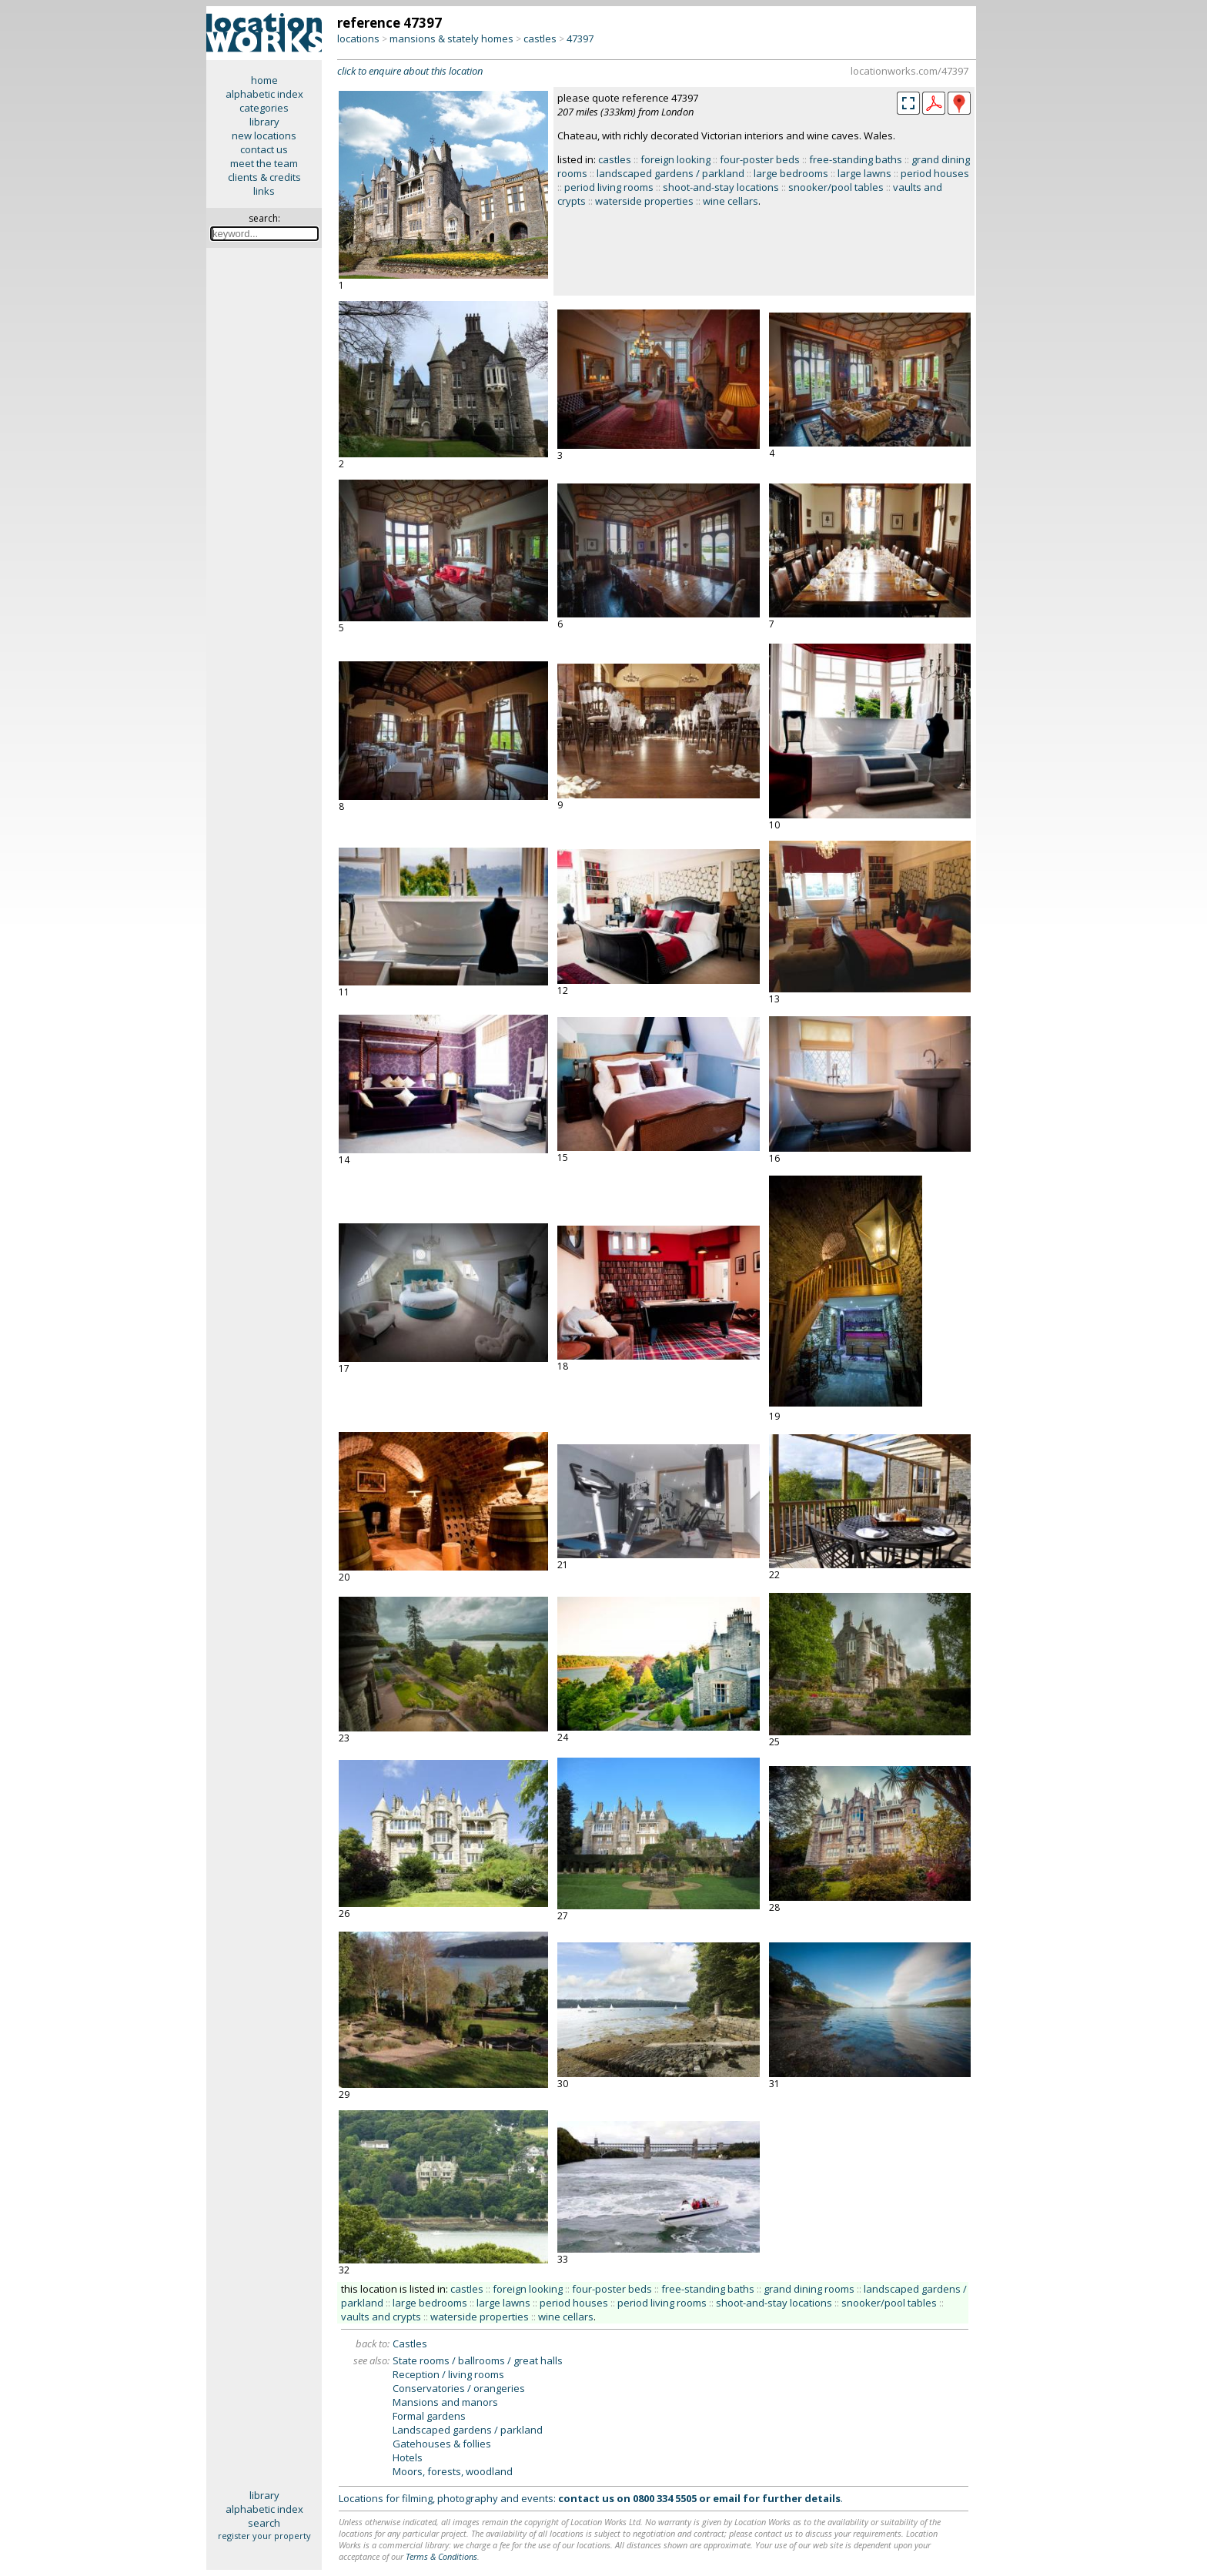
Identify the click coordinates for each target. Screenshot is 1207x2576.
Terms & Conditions (441, 2556)
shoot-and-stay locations (721, 187)
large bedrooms (791, 173)
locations (358, 38)
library (264, 122)
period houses (935, 173)
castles (540, 38)
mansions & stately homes (451, 38)
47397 (580, 38)
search (264, 2523)
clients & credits (264, 177)
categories (264, 108)
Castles (410, 2343)
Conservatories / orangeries (459, 2388)
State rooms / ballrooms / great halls (478, 2360)
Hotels (408, 2457)
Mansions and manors (445, 2402)
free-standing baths (855, 159)
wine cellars (730, 201)
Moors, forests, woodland (453, 2471)
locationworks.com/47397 (909, 71)
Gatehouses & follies (442, 2444)
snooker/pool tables (836, 187)
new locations (264, 135)
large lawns (864, 173)
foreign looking (675, 159)
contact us (264, 149)
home (264, 80)
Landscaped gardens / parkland (468, 2430)
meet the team (264, 163)
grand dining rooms (809, 2289)
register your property (264, 2535)
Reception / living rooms (448, 2374)
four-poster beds (760, 159)
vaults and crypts (381, 2316)
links (264, 191)
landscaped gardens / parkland (670, 173)
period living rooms (609, 187)
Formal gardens (429, 2416)
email (727, 2498)
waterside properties (644, 201)
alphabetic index (264, 94)
